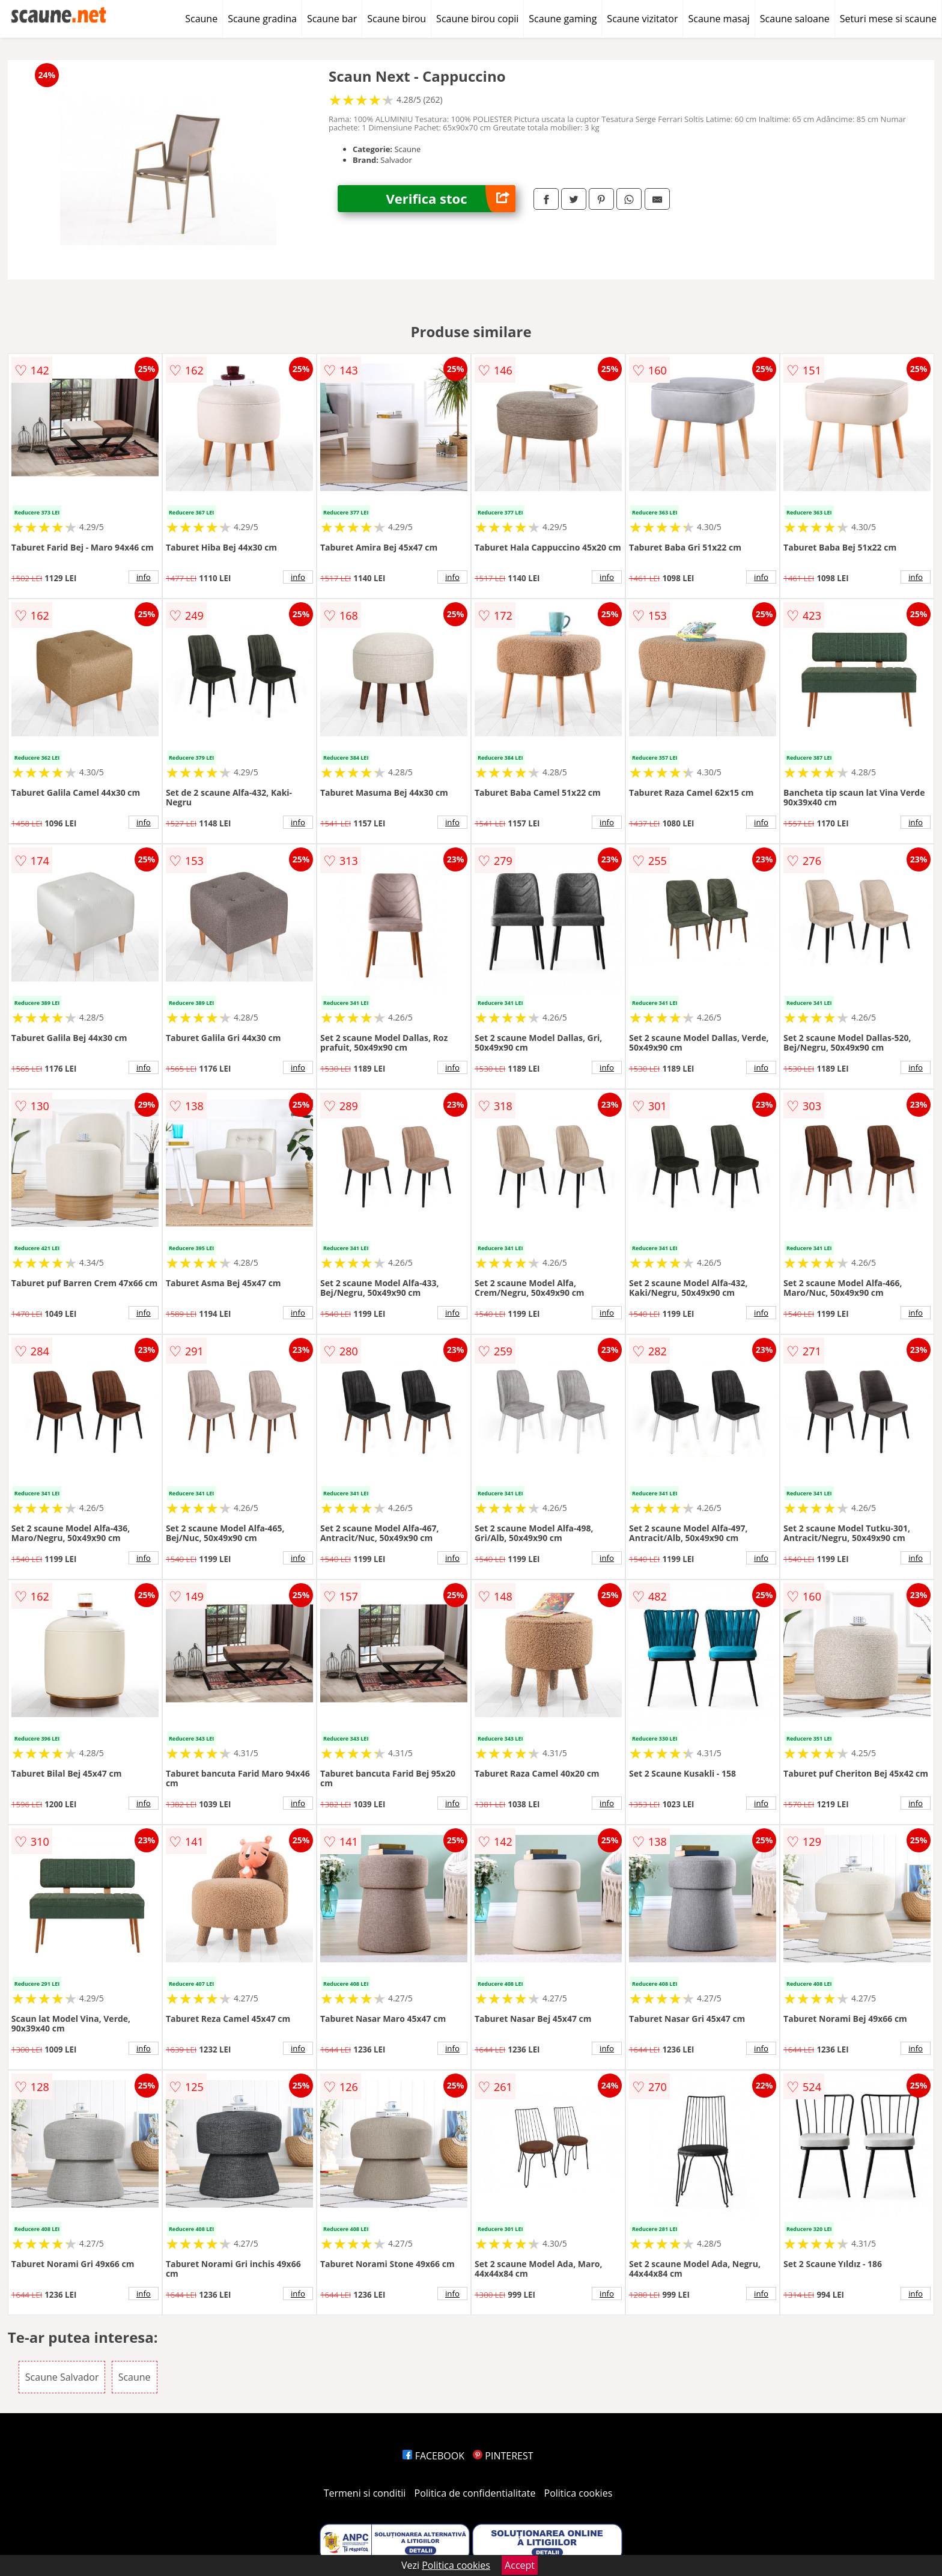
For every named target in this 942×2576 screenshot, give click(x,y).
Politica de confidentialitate (475, 2493)
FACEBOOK (433, 2455)
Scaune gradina (262, 18)
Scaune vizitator (642, 18)
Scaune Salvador (62, 2377)
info (143, 577)
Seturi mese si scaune (888, 18)
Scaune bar (332, 18)
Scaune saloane (795, 18)
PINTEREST (503, 2455)
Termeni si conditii (365, 2493)
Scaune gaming (563, 18)
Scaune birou (396, 18)
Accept (520, 2565)
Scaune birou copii (477, 18)
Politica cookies (578, 2493)
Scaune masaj (718, 18)
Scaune (201, 18)
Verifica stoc (450, 198)
